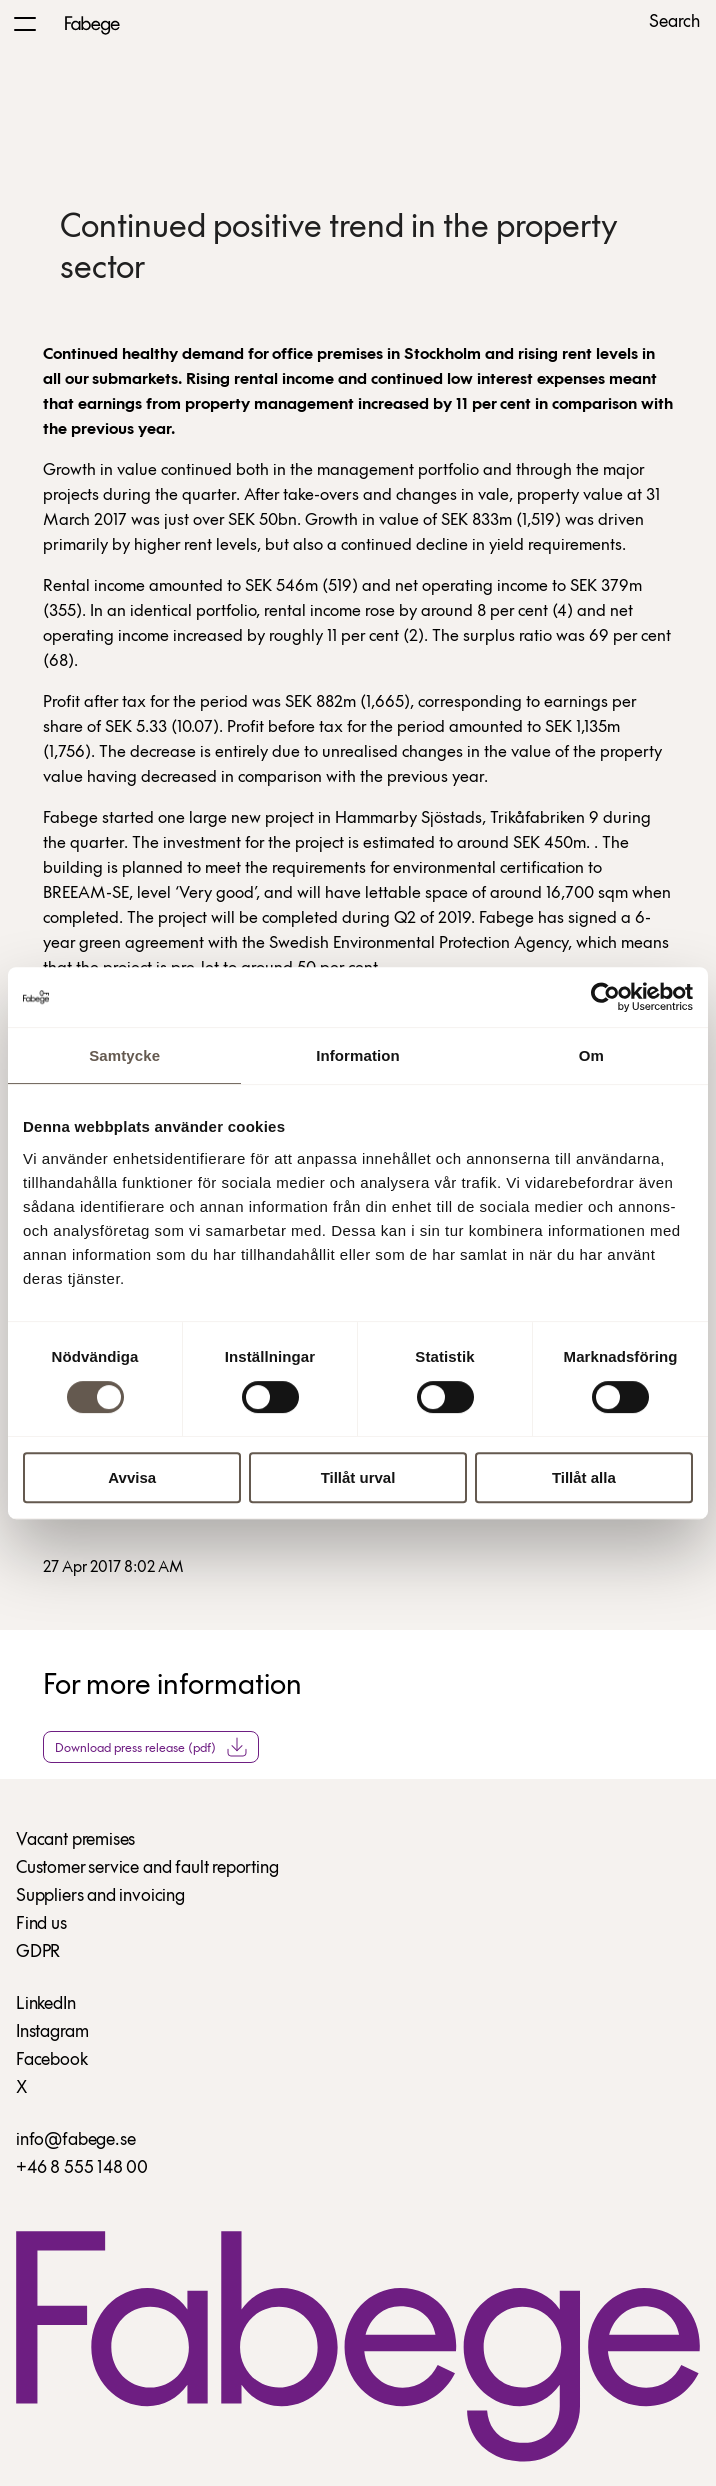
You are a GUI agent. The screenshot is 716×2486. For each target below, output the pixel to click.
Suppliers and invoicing (100, 1896)
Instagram (52, 2032)
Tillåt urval (358, 1477)
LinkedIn (46, 2004)
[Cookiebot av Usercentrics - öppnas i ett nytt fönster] (605, 997)
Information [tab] (358, 1055)
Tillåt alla (584, 1477)
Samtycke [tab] (124, 1055)
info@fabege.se (75, 2140)
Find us (41, 1924)
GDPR (38, 1952)
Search (674, 23)
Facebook (52, 2060)
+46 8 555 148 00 (82, 2168)
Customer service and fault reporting (147, 1868)
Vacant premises (75, 1840)
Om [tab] (591, 1055)
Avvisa (132, 1477)
